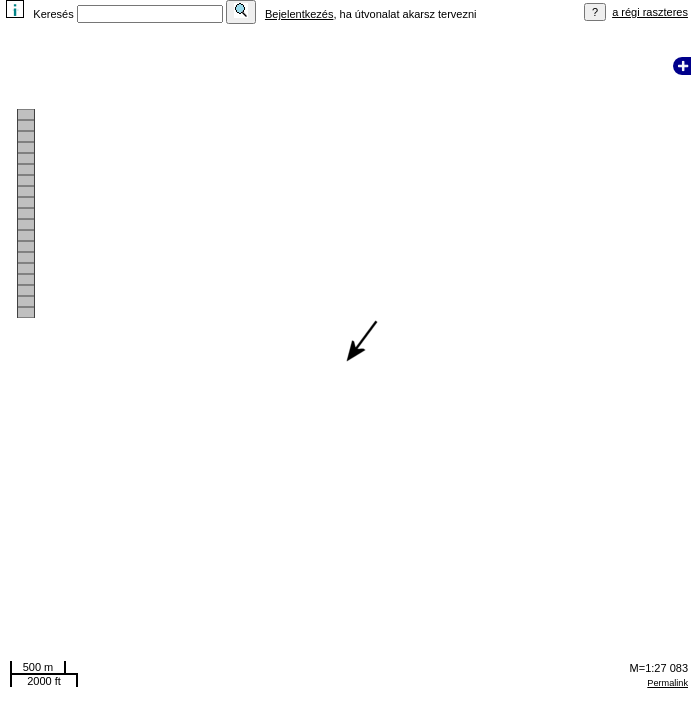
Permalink (667, 683)
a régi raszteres (650, 12)
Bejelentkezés (299, 14)
